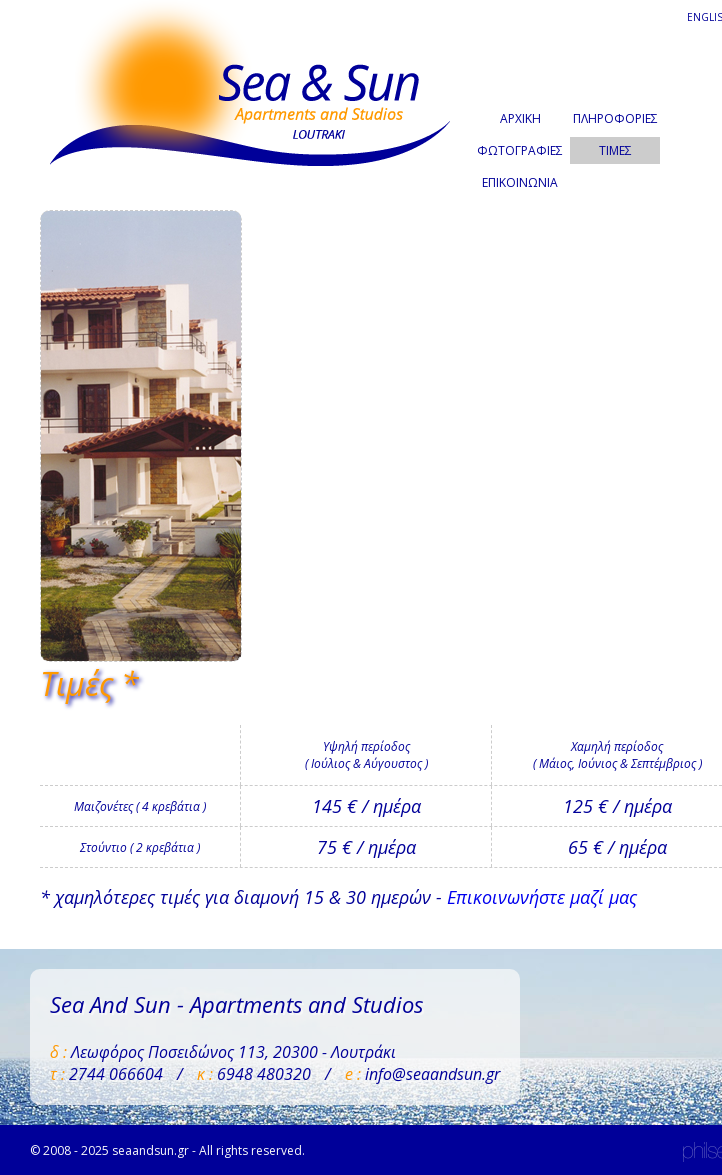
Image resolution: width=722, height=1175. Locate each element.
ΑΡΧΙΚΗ (520, 118)
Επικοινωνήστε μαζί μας (542, 897)
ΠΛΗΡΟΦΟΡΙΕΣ (615, 118)
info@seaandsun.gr (432, 1074)
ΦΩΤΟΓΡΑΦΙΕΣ (520, 150)
